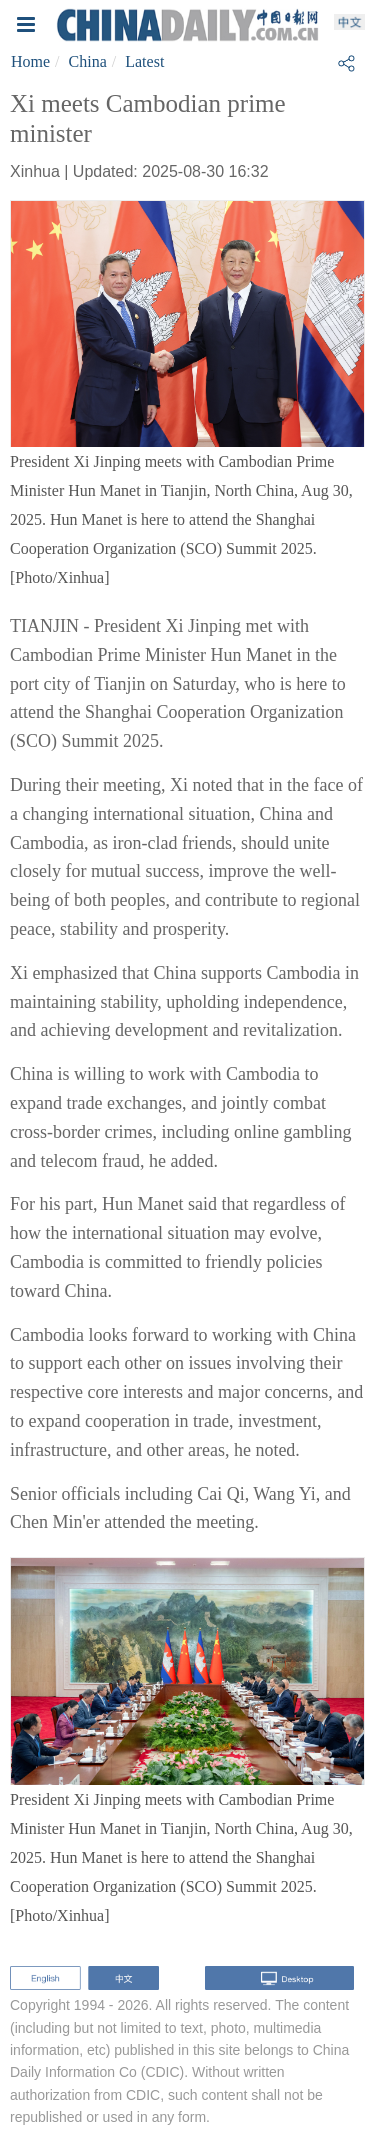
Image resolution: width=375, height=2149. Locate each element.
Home (30, 61)
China (88, 61)
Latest (144, 61)
